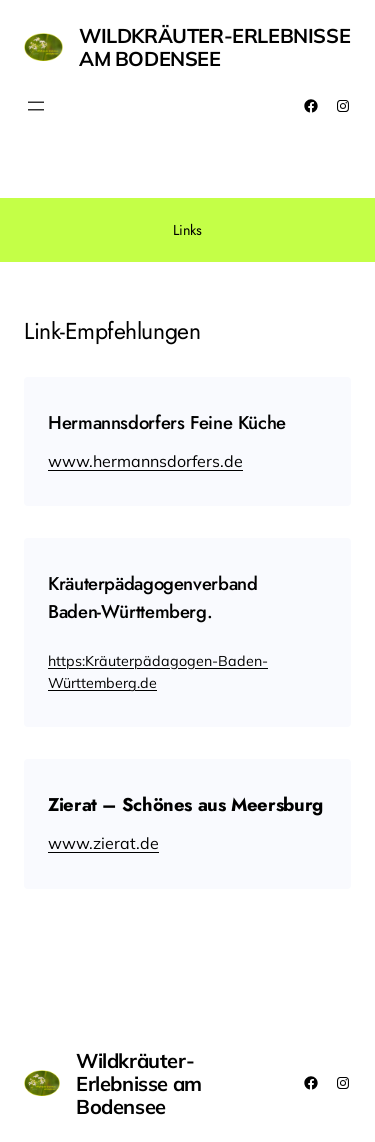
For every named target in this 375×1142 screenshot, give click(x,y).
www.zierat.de (103, 843)
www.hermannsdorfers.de (145, 461)
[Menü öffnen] (36, 106)
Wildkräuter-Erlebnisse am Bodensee (214, 47)
